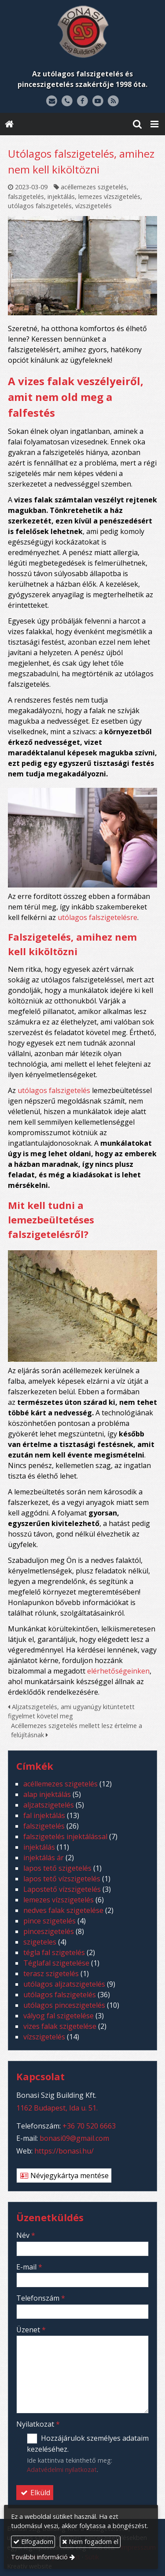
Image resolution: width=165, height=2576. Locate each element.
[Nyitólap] (82, 31)
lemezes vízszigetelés (109, 196)
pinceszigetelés (48, 1931)
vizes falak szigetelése (59, 2026)
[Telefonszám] (67, 101)
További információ (39, 2557)
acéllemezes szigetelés (94, 187)
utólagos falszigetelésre (97, 917)
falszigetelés (26, 196)
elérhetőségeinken (118, 1671)
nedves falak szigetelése (63, 1910)
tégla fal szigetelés (54, 1952)
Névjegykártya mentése (64, 2175)
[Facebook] (82, 101)
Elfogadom (33, 2541)
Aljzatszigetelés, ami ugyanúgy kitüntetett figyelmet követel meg (71, 1712)
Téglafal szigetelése (56, 1963)
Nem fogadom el (90, 2541)
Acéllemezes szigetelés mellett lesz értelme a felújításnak (76, 1730)
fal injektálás (44, 1815)
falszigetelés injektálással (65, 1836)
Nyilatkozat (38, 2424)
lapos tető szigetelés (57, 1868)
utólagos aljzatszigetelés (64, 1984)
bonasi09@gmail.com (74, 2138)
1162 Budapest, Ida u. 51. (57, 2108)
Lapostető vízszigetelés (62, 1889)
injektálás (61, 196)
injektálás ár (43, 1857)
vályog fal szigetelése (58, 2015)
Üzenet (31, 2329)
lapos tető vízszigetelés (61, 1878)
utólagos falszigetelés (40, 206)
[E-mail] (52, 101)
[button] (154, 124)
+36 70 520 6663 (89, 2126)
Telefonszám (40, 2298)
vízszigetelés (93, 206)
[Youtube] (98, 101)
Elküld (34, 2492)
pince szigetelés (49, 1921)
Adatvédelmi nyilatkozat (62, 2469)
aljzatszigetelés (48, 1805)
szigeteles (39, 1942)
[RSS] (113, 101)
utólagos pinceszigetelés (64, 2005)
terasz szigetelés (51, 1973)
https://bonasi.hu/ (64, 2151)
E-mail (29, 2267)
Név (25, 2235)
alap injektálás (47, 1794)
